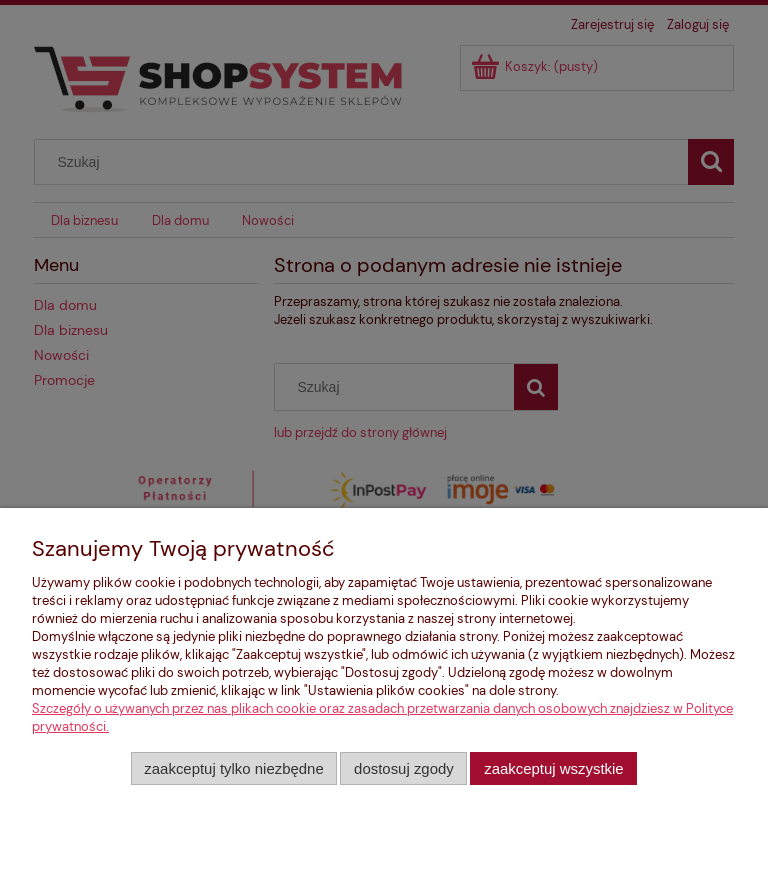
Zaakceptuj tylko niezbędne (233, 768)
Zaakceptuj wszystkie (553, 768)
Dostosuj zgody (404, 768)
